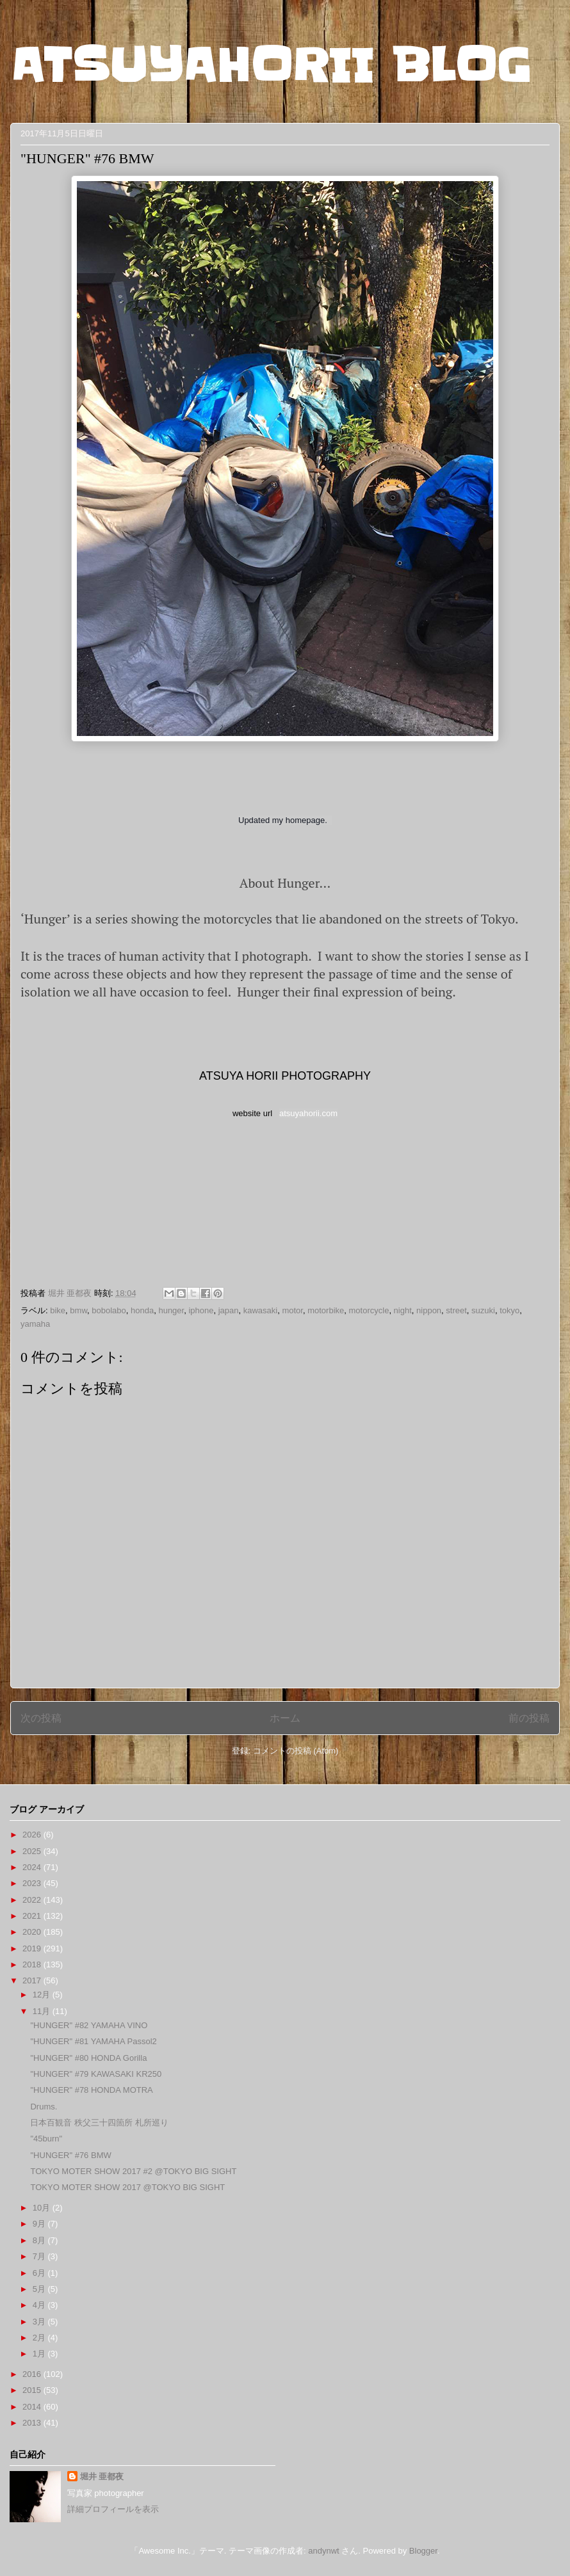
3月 (40, 2321)
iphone (200, 1310)
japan (228, 1310)
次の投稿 (40, 1718)
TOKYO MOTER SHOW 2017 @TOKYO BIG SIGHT (127, 2187)
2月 (40, 2337)
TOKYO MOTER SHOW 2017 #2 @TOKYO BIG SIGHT (133, 2171)
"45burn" (46, 2138)
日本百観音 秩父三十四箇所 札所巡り (99, 2122)
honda (142, 1310)
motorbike (325, 1310)
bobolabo (109, 1310)
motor (292, 1310)
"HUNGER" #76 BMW (70, 2155)
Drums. (43, 2106)
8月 (40, 2240)
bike (57, 1310)
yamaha (35, 1324)
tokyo (509, 1310)
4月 (40, 2305)
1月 (40, 2353)
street (456, 1310)
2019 (33, 1948)
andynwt (323, 2551)
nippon (428, 1310)
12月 (43, 1994)
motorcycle (369, 1310)
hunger (171, 1310)
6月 (40, 2273)
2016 (33, 2374)
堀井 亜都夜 (102, 2476)
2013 (33, 2423)
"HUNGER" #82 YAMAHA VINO (88, 2025)
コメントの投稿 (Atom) (296, 1751)
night (403, 1310)
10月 (43, 2207)
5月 (40, 2289)
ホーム (285, 1718)
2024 (33, 1867)
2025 (33, 1851)
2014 (33, 2407)
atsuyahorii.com (308, 1113)
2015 (33, 2390)
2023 (33, 1883)
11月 (43, 2011)
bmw (78, 1310)
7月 (40, 2256)
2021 (33, 1916)
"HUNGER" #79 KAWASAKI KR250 (95, 2074)
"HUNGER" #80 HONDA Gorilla (88, 2058)
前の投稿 (529, 1718)
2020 (33, 1932)
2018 (33, 1964)
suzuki (483, 1310)
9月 (40, 2223)
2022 (33, 1900)
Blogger (423, 2551)
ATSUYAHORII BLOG (270, 65)
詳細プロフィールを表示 (113, 2509)
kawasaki (260, 1310)
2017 (33, 1980)
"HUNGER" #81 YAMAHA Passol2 (93, 2041)
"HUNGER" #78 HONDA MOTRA (91, 2090)
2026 (33, 1834)
